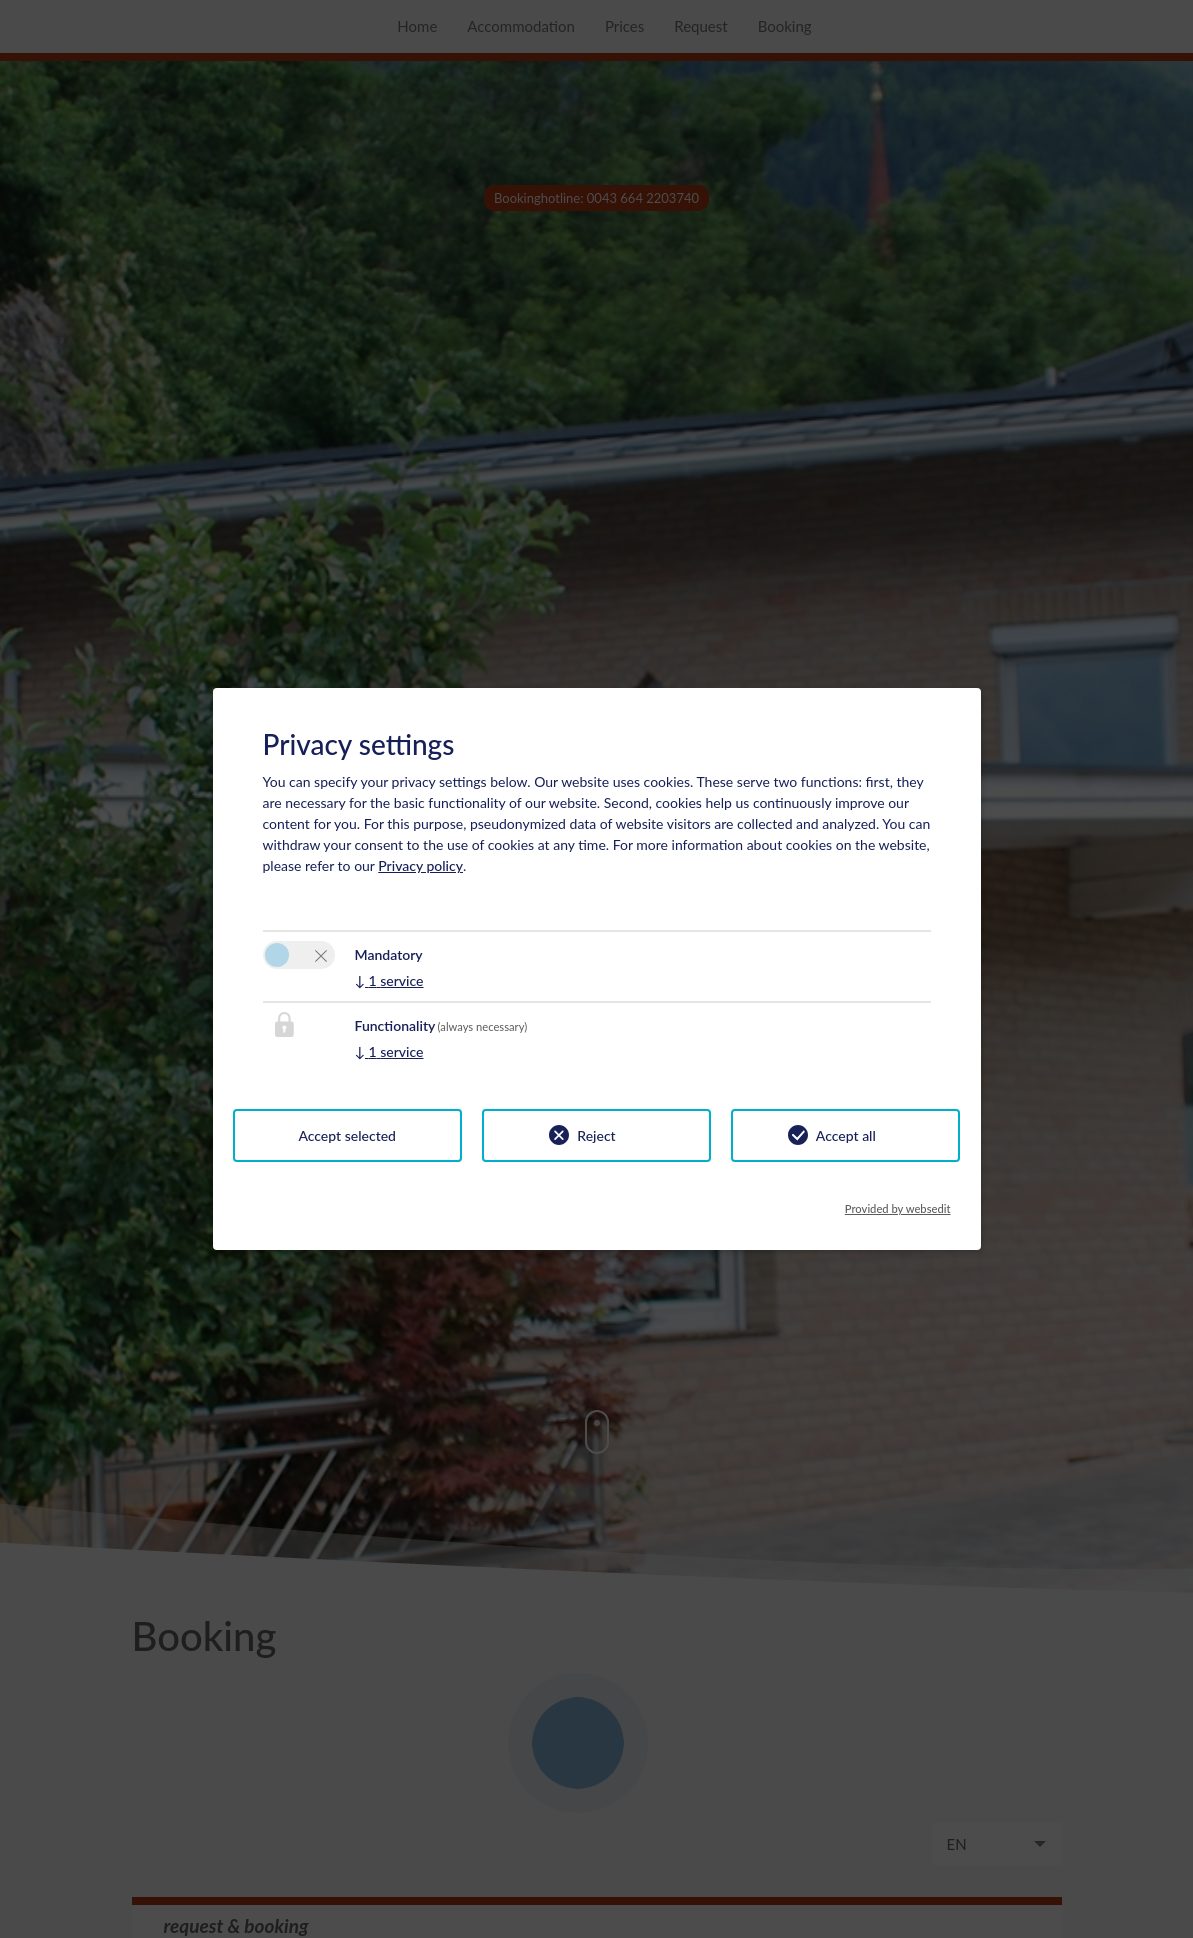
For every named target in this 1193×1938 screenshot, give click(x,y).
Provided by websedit (898, 1203)
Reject (596, 1135)
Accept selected (347, 1135)
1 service (389, 980)
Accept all (846, 1135)
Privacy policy (420, 865)
